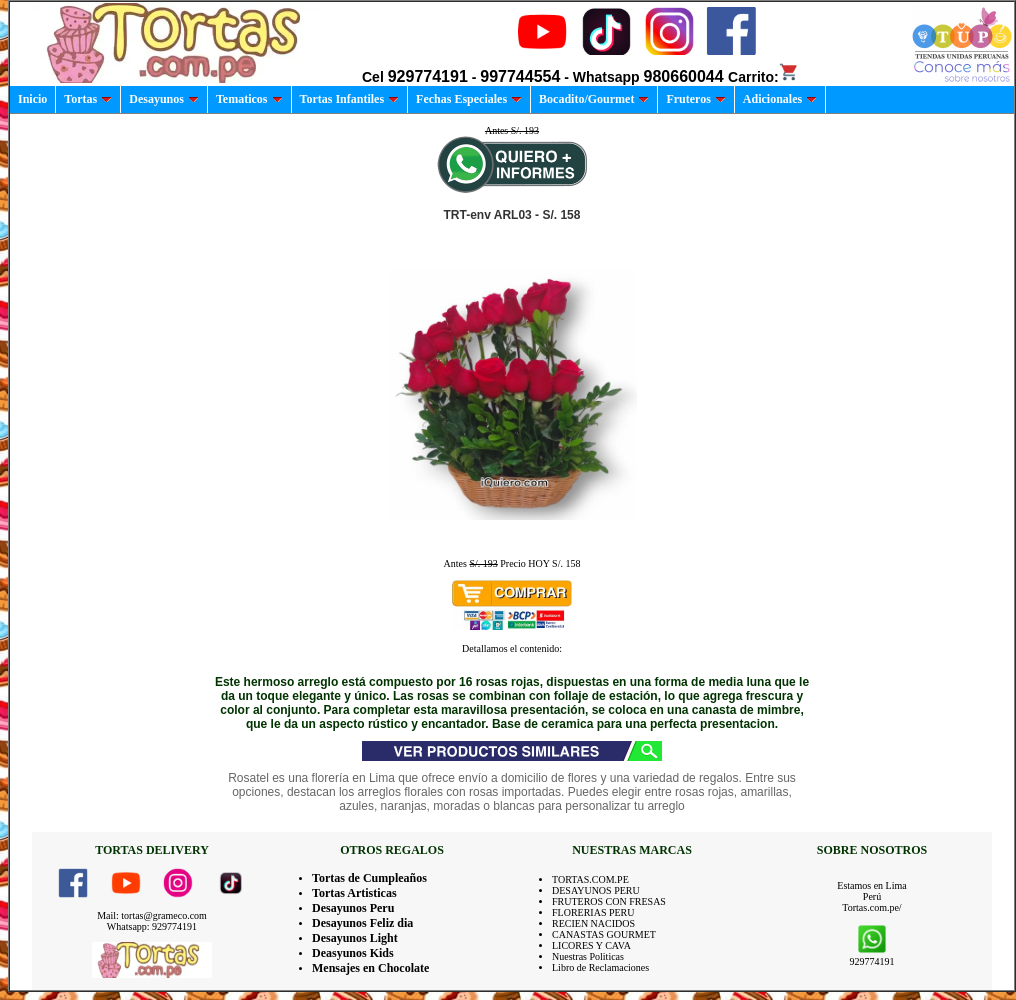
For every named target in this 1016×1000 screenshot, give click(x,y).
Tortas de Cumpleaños (369, 878)
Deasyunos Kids (353, 953)
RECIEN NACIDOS (593, 923)
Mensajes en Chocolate (370, 968)
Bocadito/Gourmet (594, 99)
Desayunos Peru (353, 908)
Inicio (32, 99)
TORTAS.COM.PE (590, 879)
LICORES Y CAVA (591, 945)
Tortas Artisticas (354, 893)
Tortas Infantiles (350, 99)
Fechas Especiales (469, 99)
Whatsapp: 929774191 (152, 926)
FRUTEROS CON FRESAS (609, 901)
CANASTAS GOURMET (604, 934)
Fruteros (695, 99)
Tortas (88, 99)
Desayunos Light (355, 938)
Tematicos (249, 99)
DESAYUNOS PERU (596, 890)
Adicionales (780, 99)
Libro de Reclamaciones (600, 967)
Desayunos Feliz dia (362, 923)
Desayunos (164, 99)
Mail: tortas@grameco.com (152, 915)
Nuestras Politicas (588, 956)
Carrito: (763, 77)
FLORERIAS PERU (593, 912)
